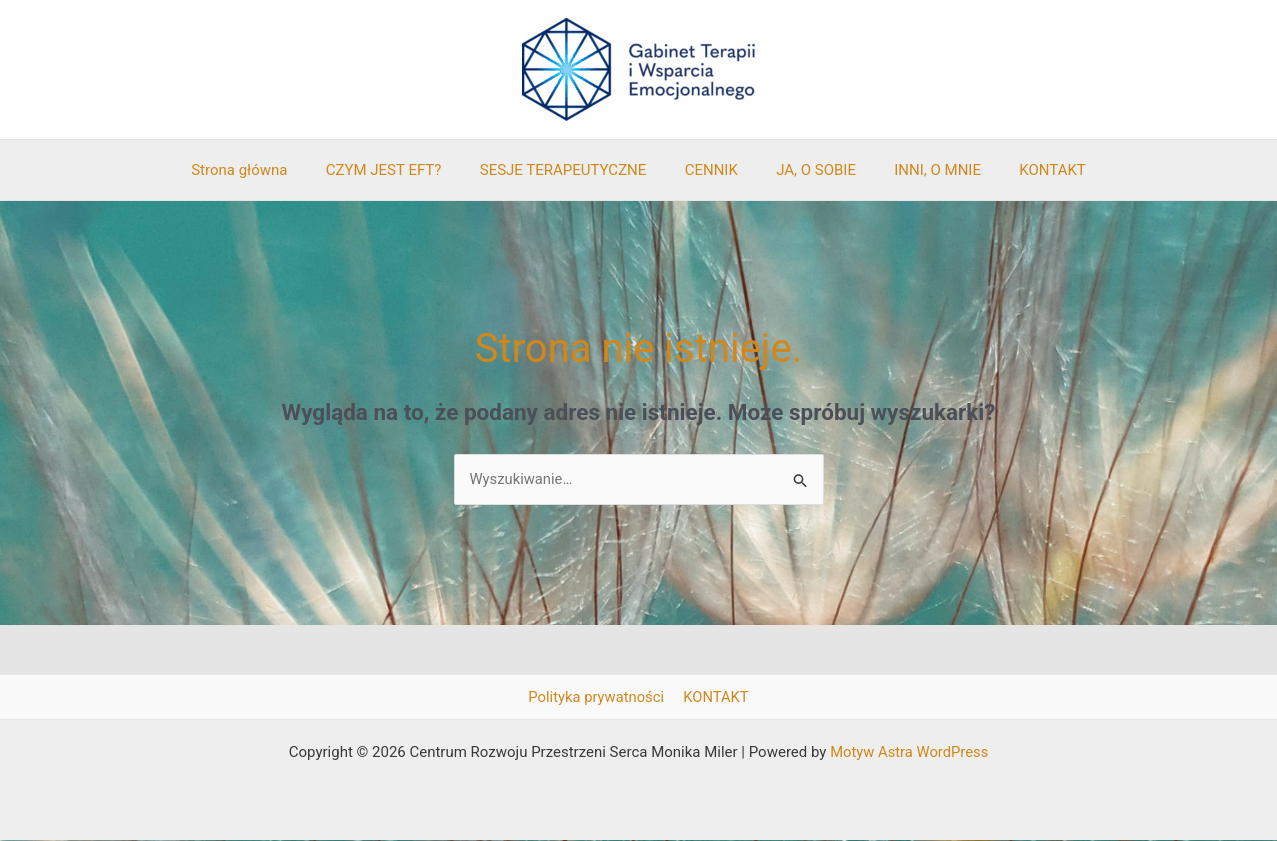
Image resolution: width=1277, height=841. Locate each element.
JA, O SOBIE (808, 170)
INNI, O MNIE (921, 170)
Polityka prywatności (598, 697)
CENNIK (711, 170)
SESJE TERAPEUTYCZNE (571, 170)
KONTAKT (1027, 170)
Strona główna (264, 170)
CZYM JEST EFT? (400, 170)
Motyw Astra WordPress (909, 753)
